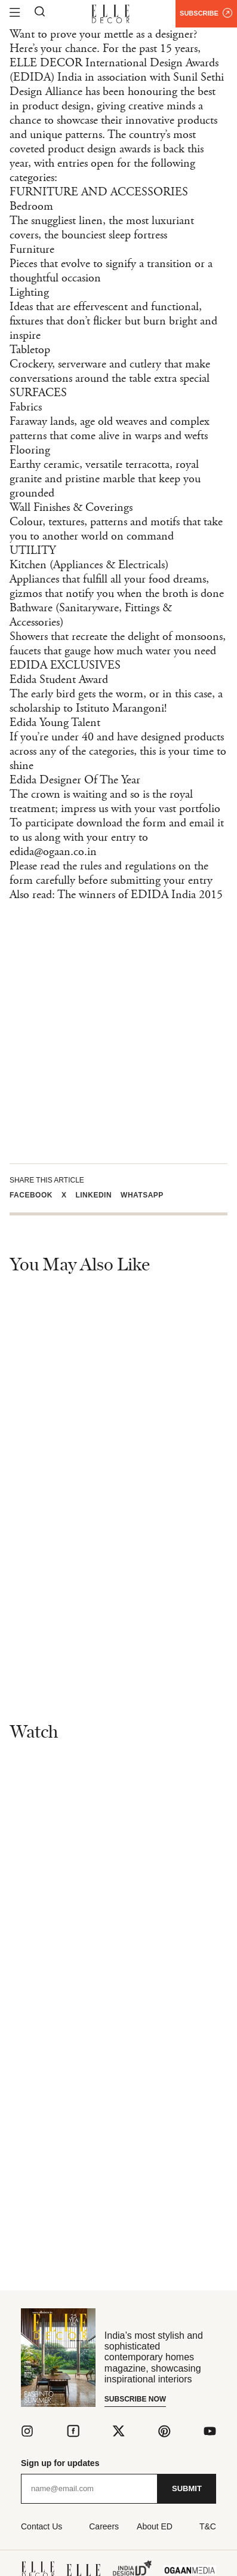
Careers (104, 2526)
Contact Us (41, 2526)
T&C (207, 2526)
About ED (155, 2526)
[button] (35, 1195)
